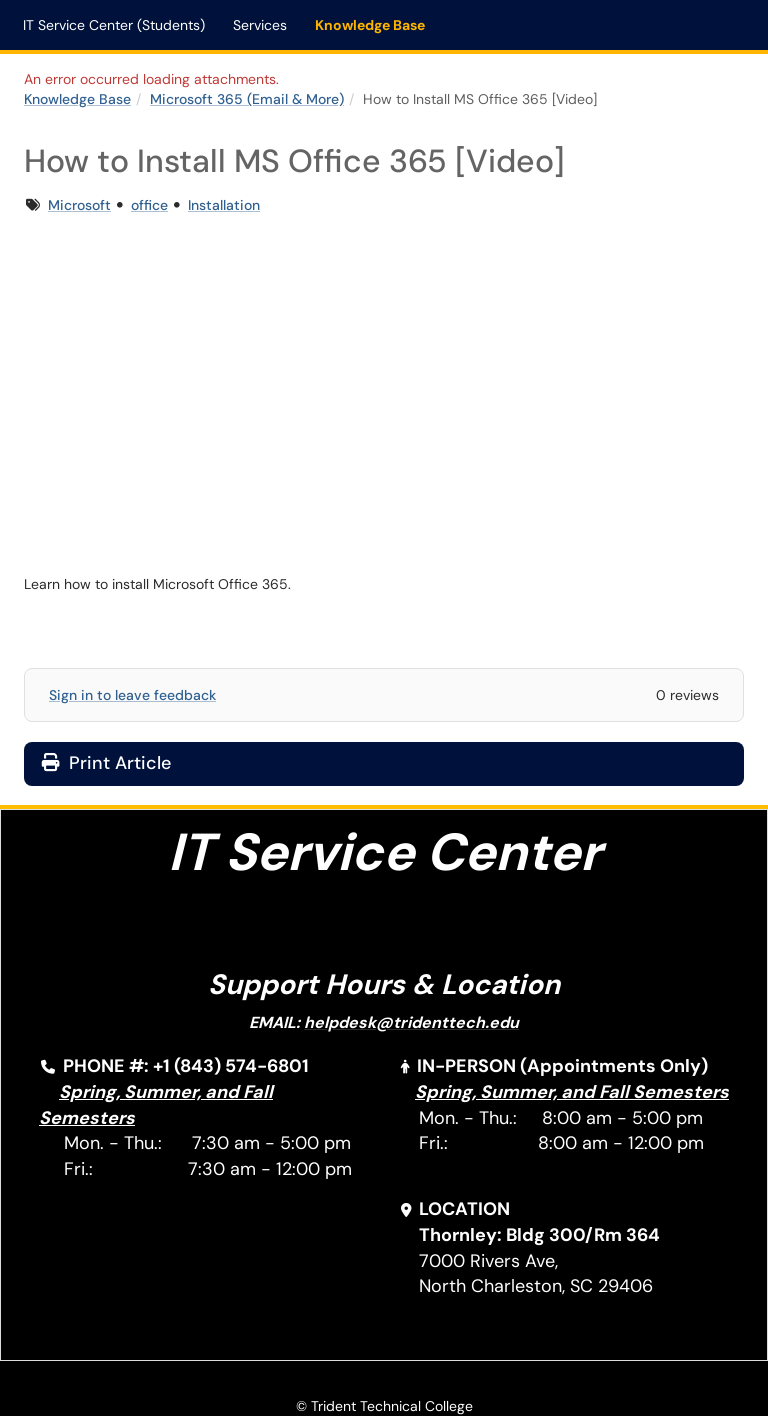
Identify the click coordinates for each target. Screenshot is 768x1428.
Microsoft (79, 205)
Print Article (106, 763)
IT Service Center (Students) (114, 25)
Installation (224, 205)
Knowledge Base (370, 25)
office (149, 205)
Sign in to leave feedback (132, 695)
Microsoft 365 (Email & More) (247, 99)
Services (260, 25)
